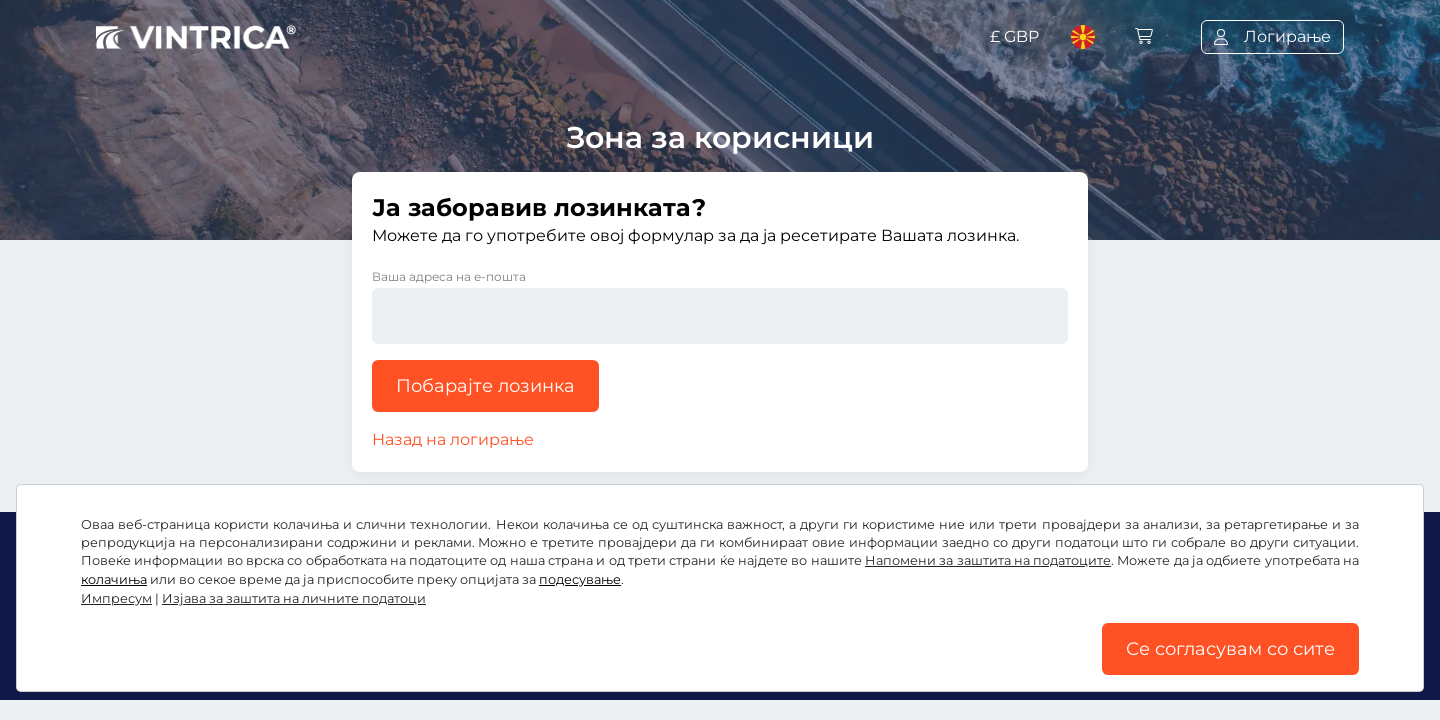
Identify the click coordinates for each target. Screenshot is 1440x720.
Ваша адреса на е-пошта (449, 276)
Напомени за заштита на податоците (988, 560)
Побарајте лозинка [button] (485, 386)
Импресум (116, 598)
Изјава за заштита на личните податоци (294, 598)
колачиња (114, 579)
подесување (580, 579)
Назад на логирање (453, 439)
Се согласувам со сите (1230, 649)
